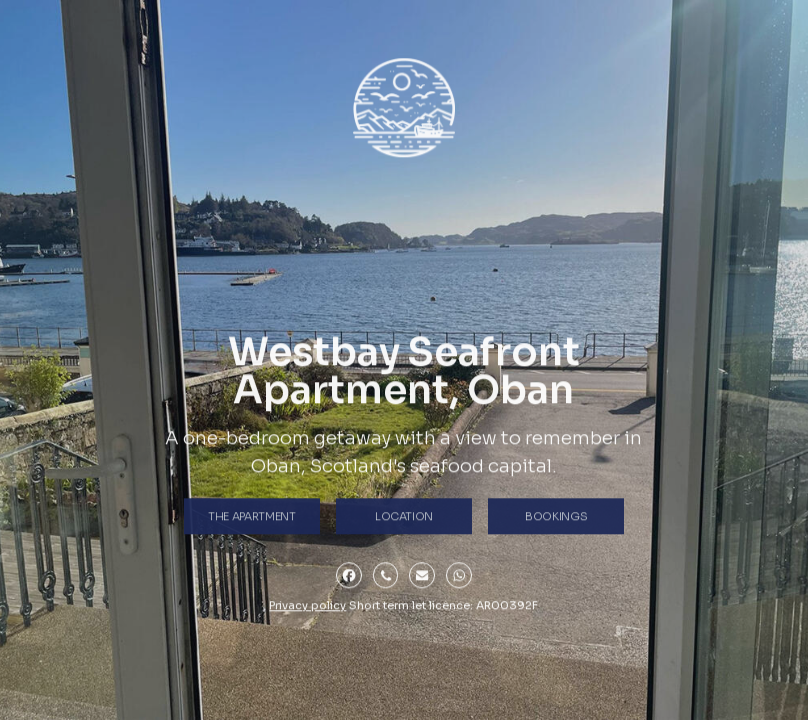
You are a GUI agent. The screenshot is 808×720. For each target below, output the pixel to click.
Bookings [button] (556, 518)
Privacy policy (307, 608)
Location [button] (404, 518)
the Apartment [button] (251, 518)
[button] (349, 577)
